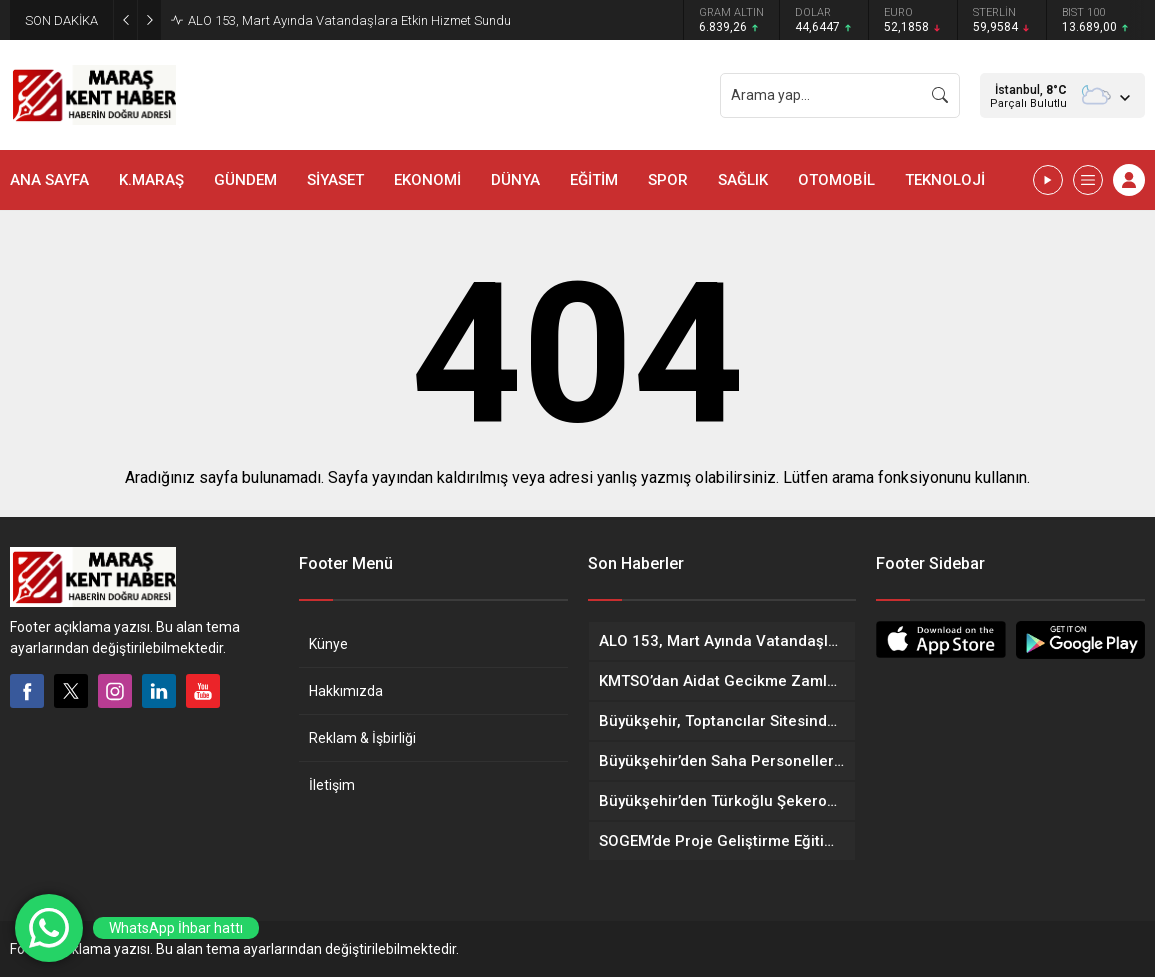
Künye (328, 644)
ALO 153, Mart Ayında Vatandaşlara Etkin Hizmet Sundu (349, 20)
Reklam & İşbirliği (362, 738)
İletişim (332, 785)
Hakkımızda (346, 691)
